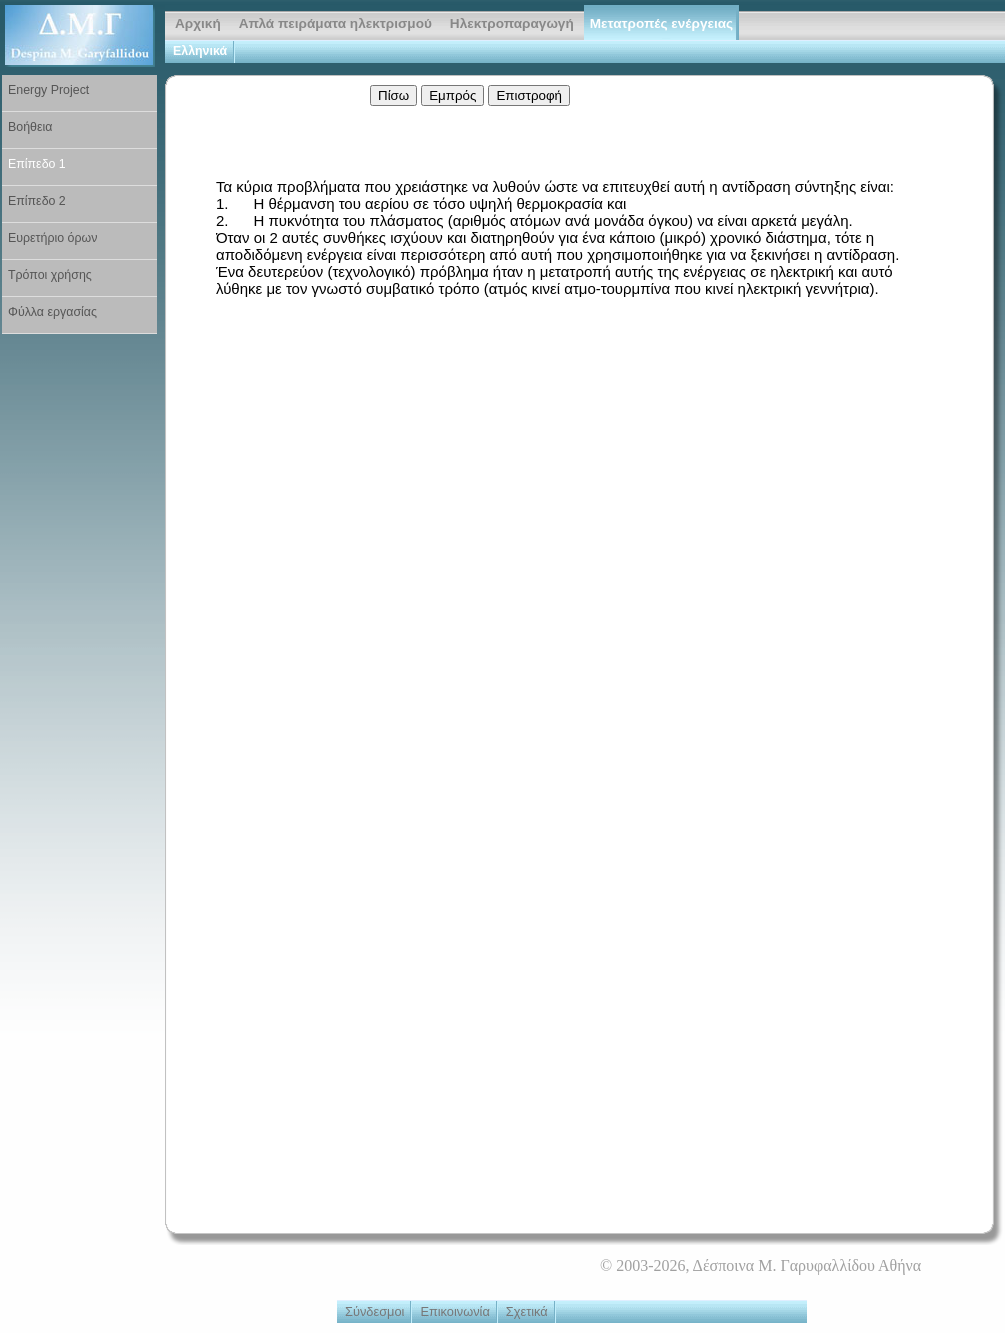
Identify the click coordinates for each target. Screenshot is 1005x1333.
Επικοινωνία (454, 1311)
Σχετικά (527, 1311)
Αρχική (198, 23)
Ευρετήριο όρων (52, 238)
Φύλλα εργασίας (52, 312)
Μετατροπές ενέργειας (661, 23)
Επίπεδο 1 (37, 164)
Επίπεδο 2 (37, 201)
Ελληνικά (200, 51)
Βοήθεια (30, 127)
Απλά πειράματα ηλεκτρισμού (335, 23)
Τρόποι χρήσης (50, 275)
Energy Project (48, 90)
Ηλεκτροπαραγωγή (512, 23)
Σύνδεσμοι (374, 1311)
